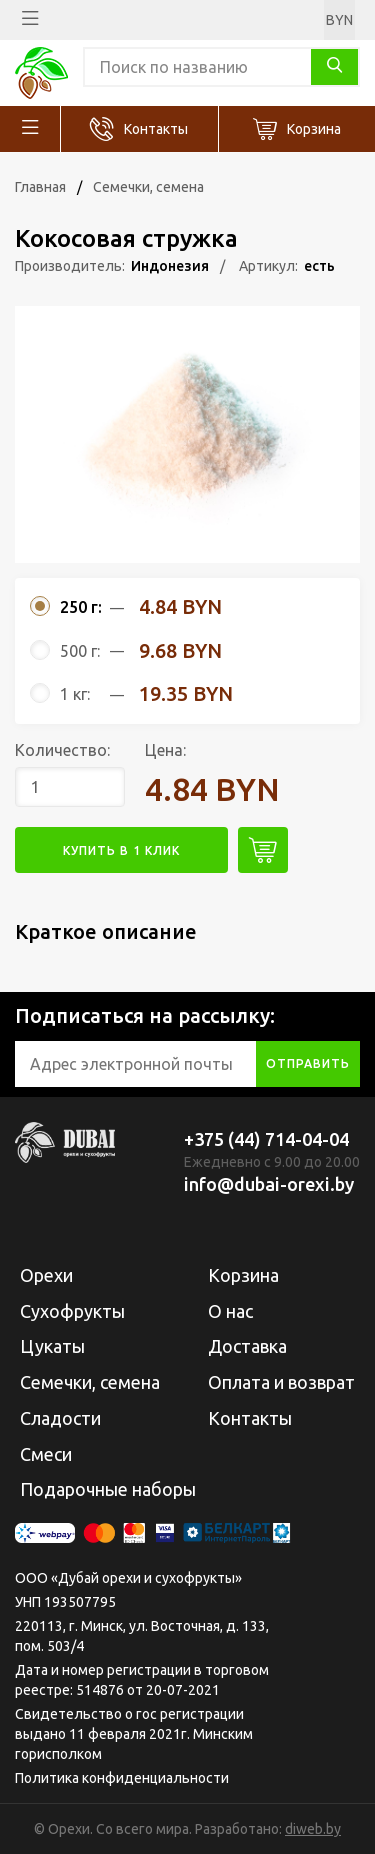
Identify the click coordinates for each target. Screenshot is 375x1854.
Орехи (46, 1275)
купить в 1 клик (121, 850)
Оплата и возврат (281, 1382)
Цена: (165, 750)
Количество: (62, 750)
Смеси (46, 1454)
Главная (40, 187)
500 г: (80, 651)
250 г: (81, 607)
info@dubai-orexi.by (269, 1184)
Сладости (60, 1418)
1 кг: (75, 694)
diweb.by (313, 1829)
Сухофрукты (72, 1311)
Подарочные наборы (108, 1489)
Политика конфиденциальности (122, 1778)
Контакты (156, 129)
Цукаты (52, 1346)
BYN (339, 20)
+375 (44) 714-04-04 (266, 1139)
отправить (308, 1063)
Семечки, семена (148, 187)
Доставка (247, 1346)
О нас (230, 1311)
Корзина (314, 129)
